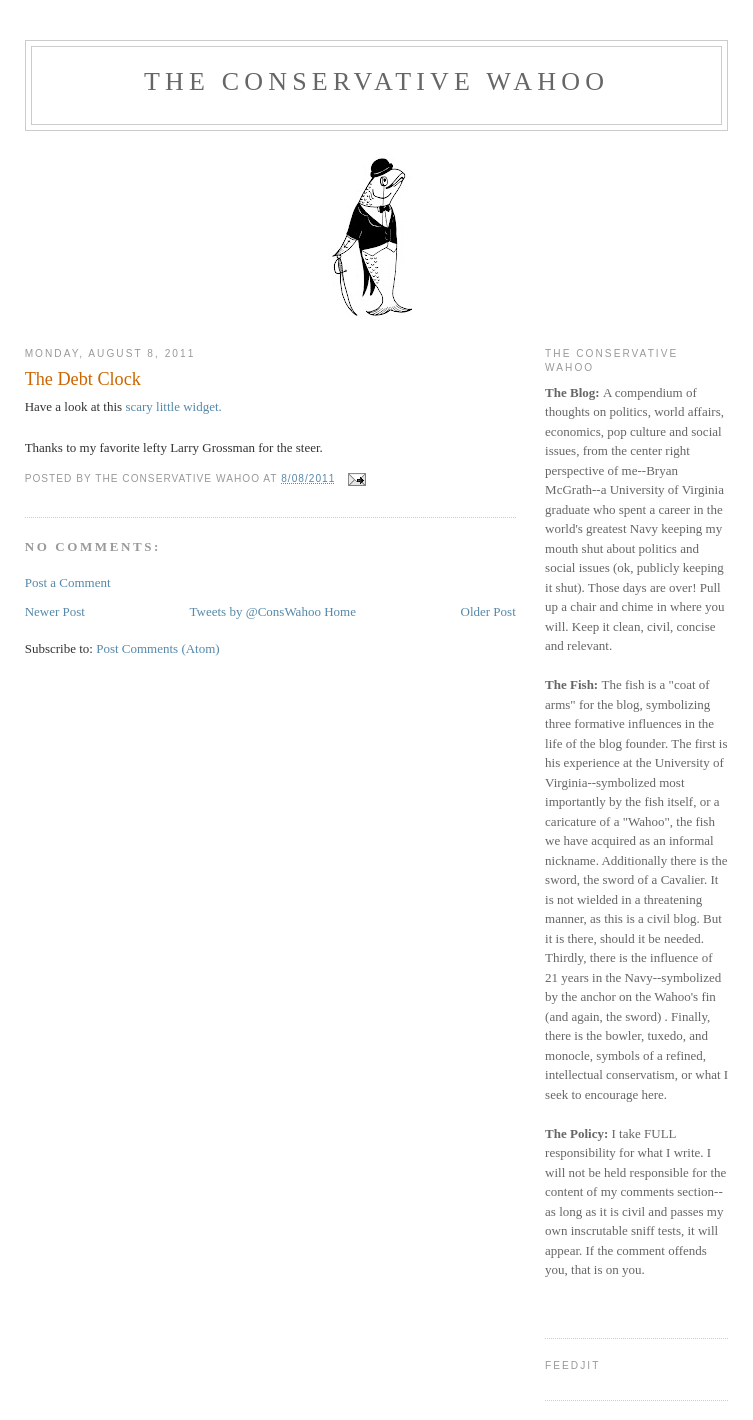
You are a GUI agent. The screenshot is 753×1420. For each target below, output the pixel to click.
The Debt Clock (83, 379)
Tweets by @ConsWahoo (255, 611)
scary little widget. (173, 406)
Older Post (488, 611)
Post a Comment (68, 582)
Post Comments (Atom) (158, 648)
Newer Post (55, 611)
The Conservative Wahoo (376, 81)
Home (340, 611)
